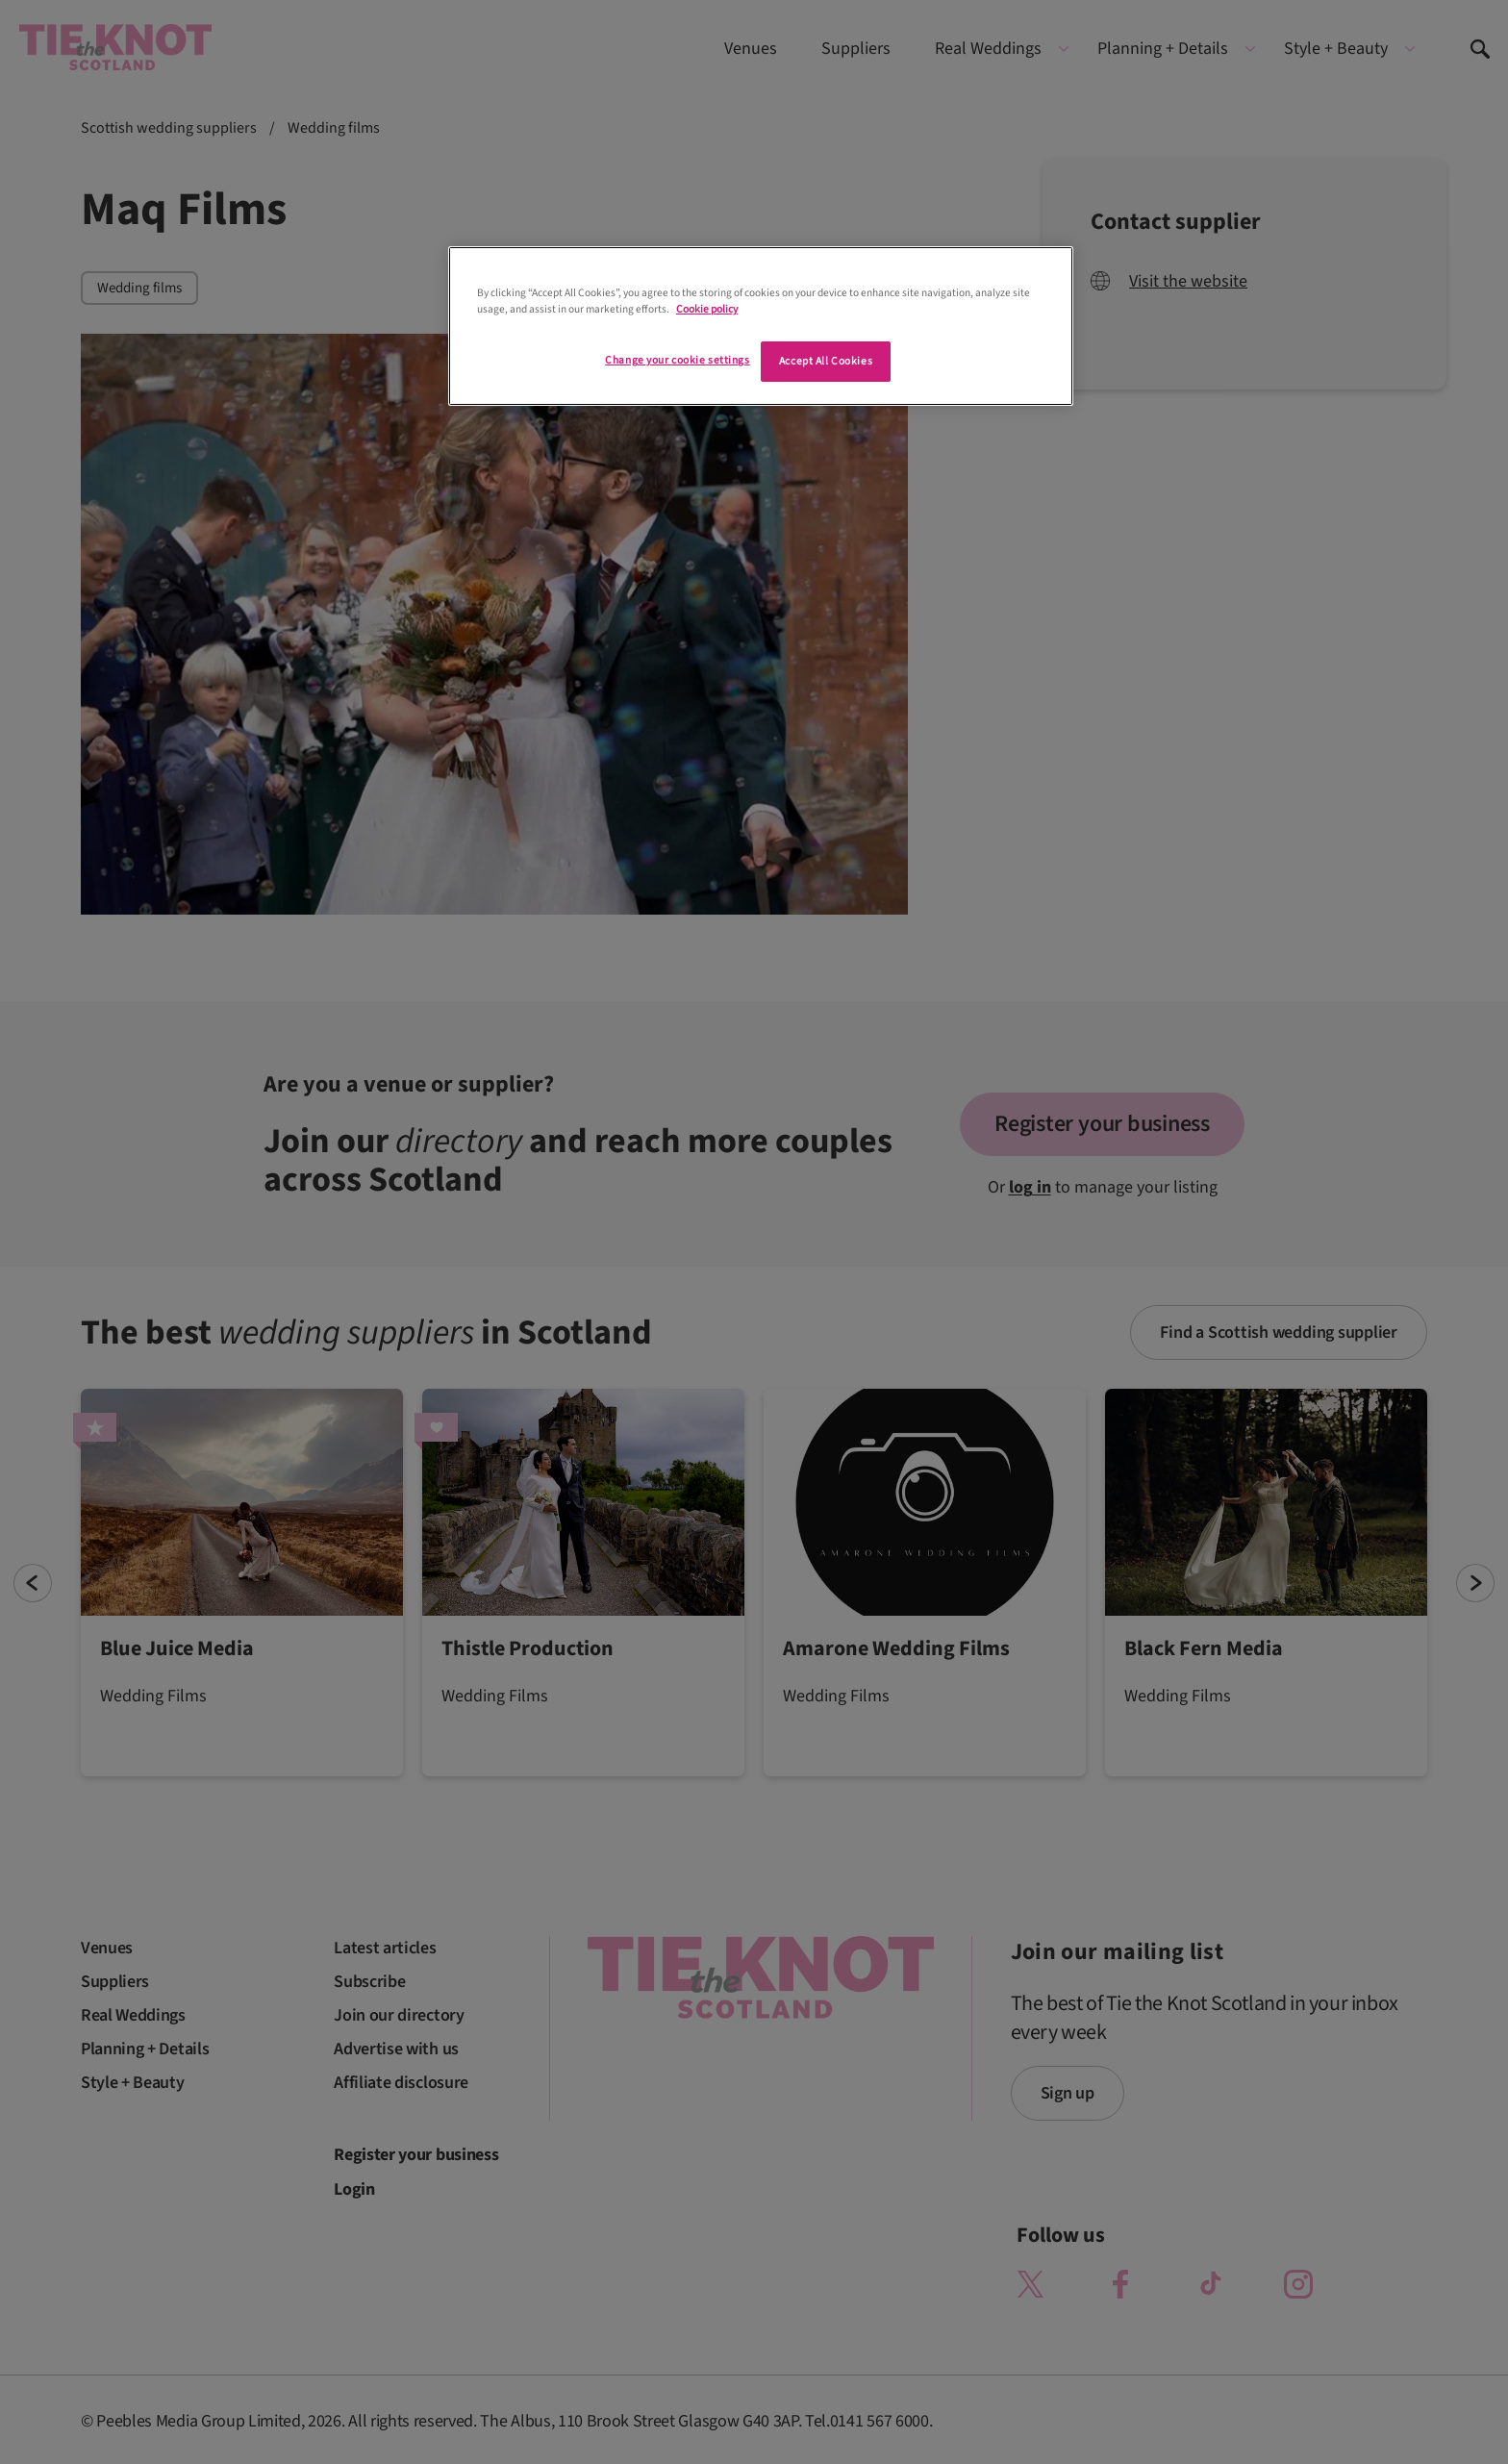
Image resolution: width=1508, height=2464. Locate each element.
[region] (760, 326)
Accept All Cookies (825, 361)
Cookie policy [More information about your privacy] (707, 309)
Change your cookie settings (677, 360)
